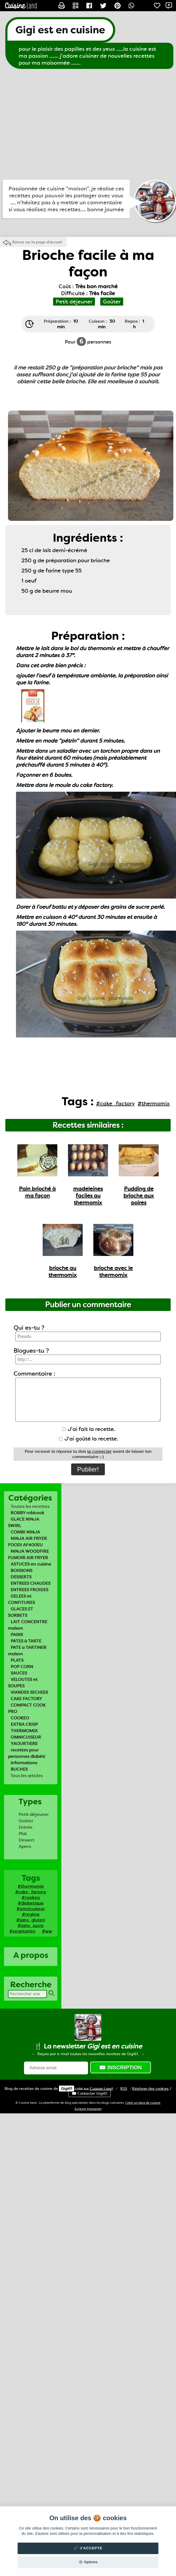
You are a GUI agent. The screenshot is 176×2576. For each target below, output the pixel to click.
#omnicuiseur (31, 1908)
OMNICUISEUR (26, 1737)
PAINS (17, 1634)
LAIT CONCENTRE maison (27, 1625)
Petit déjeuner (34, 1814)
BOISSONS (21, 1570)
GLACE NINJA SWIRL (23, 1522)
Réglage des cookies (150, 2088)
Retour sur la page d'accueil (37, 242)
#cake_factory (30, 1892)
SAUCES (19, 1673)
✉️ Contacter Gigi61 (89, 2093)
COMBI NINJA (25, 1532)
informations (24, 1763)
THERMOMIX (24, 1731)
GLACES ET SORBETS (20, 1612)
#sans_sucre (31, 1925)
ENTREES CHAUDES (30, 1583)
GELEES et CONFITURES (21, 1599)
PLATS (17, 1660)
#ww (47, 1931)
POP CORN (22, 1666)
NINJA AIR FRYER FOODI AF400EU (27, 1542)
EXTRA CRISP (24, 1724)
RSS (123, 2088)
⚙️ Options (88, 2562)
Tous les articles (27, 1775)
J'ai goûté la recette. (88, 1438)
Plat (23, 1833)
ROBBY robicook (27, 1513)
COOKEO (20, 1718)
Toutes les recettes (30, 1506)
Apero (25, 1846)
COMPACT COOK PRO (27, 1708)
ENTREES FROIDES (29, 1590)
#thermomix (31, 1886)
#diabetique (31, 1903)
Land (101, 2088)
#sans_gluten (30, 1920)
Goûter (26, 1821)
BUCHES (19, 1769)
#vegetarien (22, 1931)
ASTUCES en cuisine (31, 1564)
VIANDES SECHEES (29, 1692)
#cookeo (31, 1897)
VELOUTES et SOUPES (23, 1683)
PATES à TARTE (26, 1641)
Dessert (26, 1840)
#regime (31, 1914)
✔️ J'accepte (88, 2548)
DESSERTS (21, 1577)
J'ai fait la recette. (88, 1429)
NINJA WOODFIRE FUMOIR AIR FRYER (28, 1554)
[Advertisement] (50, 124)
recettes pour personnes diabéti (26, 1753)
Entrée (26, 1827)
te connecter (99, 1451)
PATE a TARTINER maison (27, 1651)
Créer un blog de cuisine (143, 2103)
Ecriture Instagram (88, 2109)
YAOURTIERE (24, 1743)
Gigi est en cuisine (60, 30)
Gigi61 (66, 2088)
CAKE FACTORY (26, 1698)
